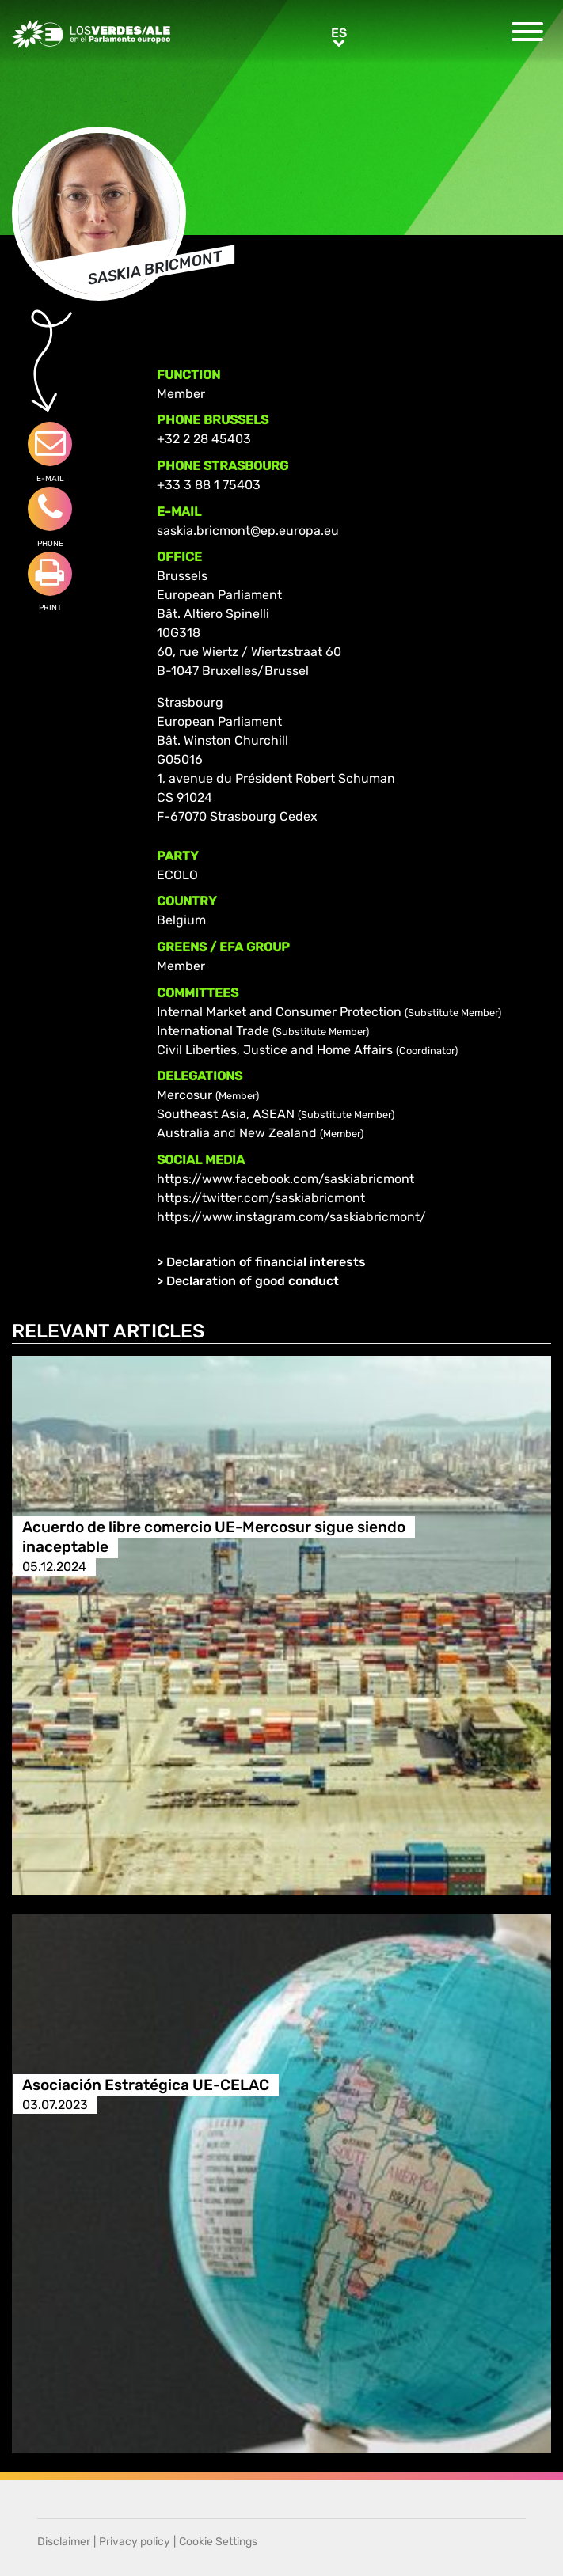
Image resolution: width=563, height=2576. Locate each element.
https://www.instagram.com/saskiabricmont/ (291, 1216)
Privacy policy (134, 2541)
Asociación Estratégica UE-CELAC (145, 2085)
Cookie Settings (218, 2541)
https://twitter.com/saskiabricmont (261, 1197)
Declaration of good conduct (252, 1280)
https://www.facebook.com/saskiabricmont (285, 1178)
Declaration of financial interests (266, 1261)
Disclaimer (63, 2541)
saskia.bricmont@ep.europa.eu (248, 530)
